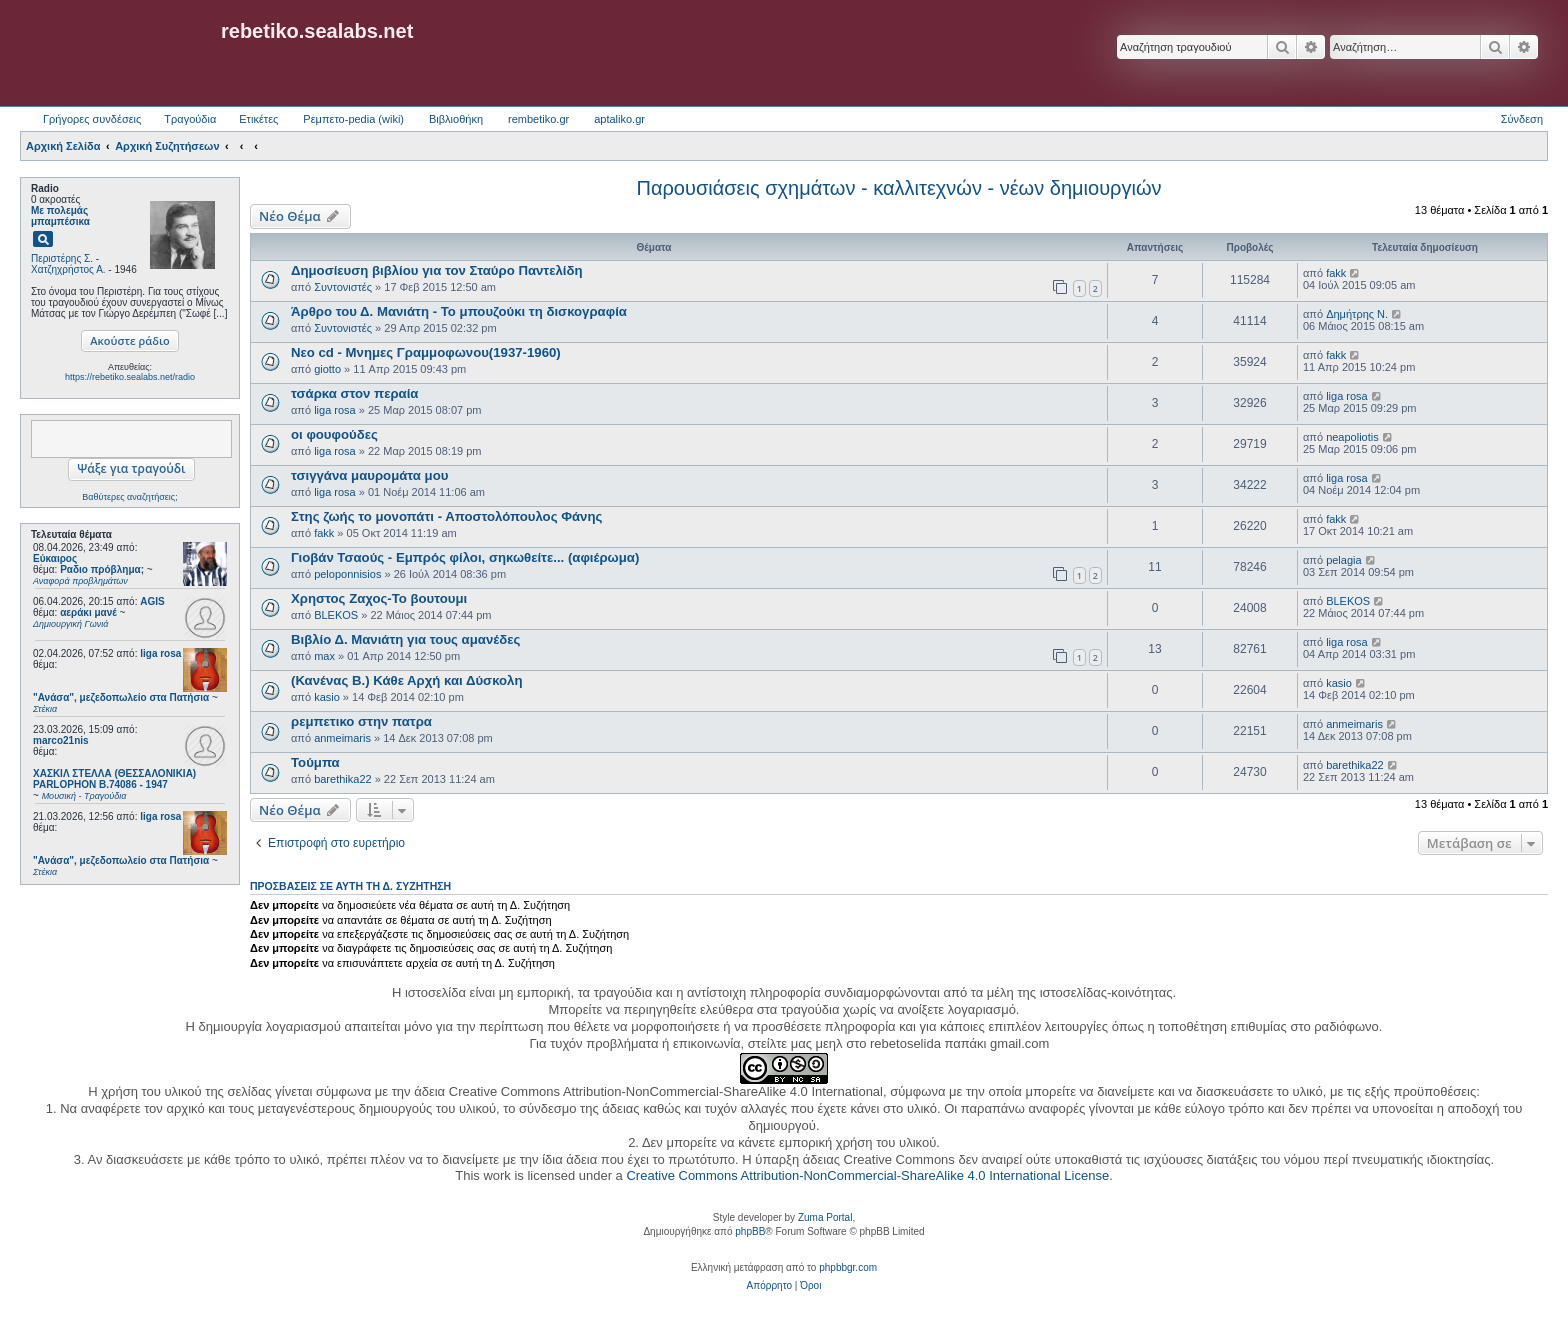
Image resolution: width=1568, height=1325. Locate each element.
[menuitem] (769, 1286)
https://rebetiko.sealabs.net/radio (130, 377)
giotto (327, 369)
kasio (327, 697)
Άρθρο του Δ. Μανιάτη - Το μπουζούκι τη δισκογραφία (459, 311)
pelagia (1343, 560)
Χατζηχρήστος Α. (68, 269)
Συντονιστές (343, 287)
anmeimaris (342, 738)
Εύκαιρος (55, 558)
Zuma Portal (825, 1217)
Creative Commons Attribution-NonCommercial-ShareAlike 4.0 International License (867, 1175)
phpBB (750, 1231)
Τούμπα (315, 762)
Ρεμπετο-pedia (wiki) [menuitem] (353, 119)
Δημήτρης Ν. (1357, 314)
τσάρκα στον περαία (354, 393)
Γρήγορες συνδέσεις (92, 119)
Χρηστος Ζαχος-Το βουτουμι (379, 598)
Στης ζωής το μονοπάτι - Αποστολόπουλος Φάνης (446, 516)
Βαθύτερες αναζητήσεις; (129, 497)
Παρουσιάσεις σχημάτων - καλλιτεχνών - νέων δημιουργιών (898, 188)
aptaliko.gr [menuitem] (619, 119)
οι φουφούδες (334, 434)
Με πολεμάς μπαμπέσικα (60, 216)
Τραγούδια (190, 119)
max (324, 656)
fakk (1336, 273)
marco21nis (61, 740)
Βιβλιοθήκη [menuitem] (456, 119)
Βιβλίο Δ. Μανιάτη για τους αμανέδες (405, 639)
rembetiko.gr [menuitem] (538, 119)
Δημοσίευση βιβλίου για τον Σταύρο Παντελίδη (437, 270)
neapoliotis (1352, 437)
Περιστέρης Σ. (62, 258)
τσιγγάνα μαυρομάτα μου (369, 475)
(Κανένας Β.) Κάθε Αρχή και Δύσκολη (407, 680)
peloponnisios (347, 574)
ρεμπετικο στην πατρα (361, 721)
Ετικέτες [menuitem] (258, 119)
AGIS (152, 601)
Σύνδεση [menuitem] (1522, 119)
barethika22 (343, 779)
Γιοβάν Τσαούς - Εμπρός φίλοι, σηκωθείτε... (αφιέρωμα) (465, 557)
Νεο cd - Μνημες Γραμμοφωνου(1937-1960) (426, 352)
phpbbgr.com (848, 1267)
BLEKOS (336, 615)
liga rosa (160, 653)
